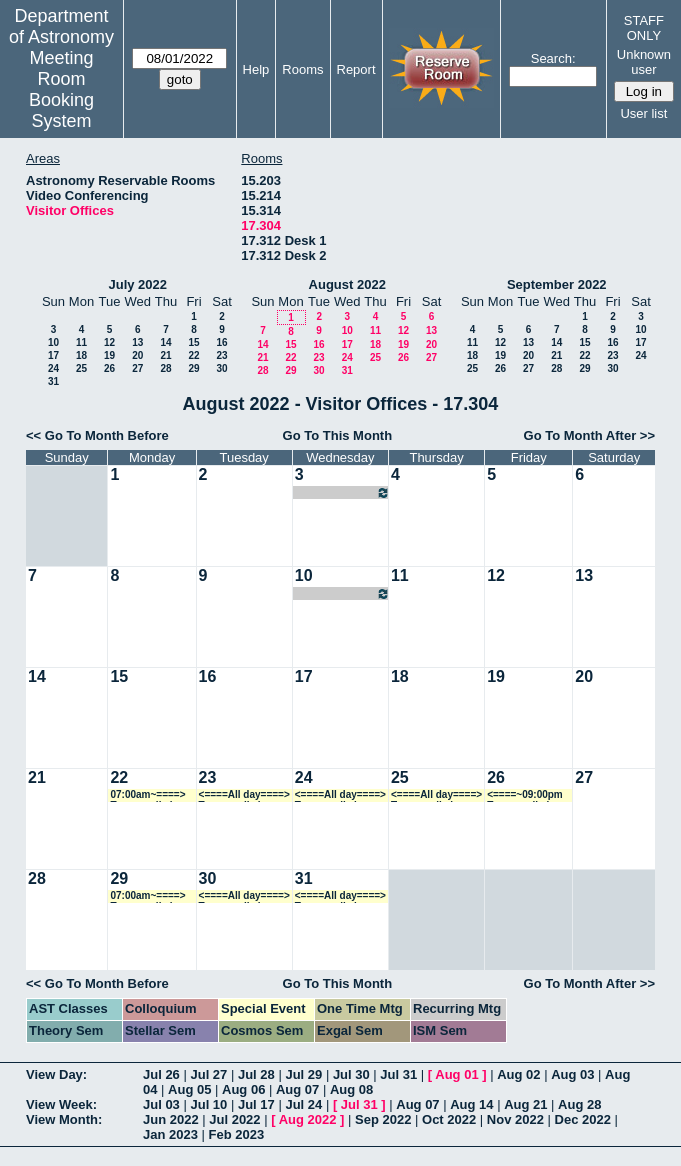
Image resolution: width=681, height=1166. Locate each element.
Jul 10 (208, 1104)
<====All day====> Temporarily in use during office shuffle (244, 795)
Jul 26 (161, 1074)
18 (81, 355)
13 (137, 342)
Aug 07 (297, 1089)
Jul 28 (256, 1074)
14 (165, 342)
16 (221, 342)
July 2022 (137, 284)
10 (53, 342)
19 (109, 355)
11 (81, 342)
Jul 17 (256, 1104)
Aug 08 (351, 1089)
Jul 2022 (234, 1119)
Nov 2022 (515, 1119)
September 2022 (557, 284)
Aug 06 (243, 1089)
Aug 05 (189, 1089)
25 (81, 368)
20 (137, 355)
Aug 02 (518, 1074)
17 (53, 355)
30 (221, 368)
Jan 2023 (170, 1134)
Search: (553, 58)
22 (193, 355)
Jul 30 (351, 1074)
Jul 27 (208, 1074)
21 (165, 355)
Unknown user (644, 62)
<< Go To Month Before (97, 435)
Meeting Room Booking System (61, 89)
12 (109, 342)
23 (221, 355)
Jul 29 (303, 1074)
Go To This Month (338, 435)
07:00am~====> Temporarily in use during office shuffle (150, 795)
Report (356, 69)
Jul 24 (303, 1104)
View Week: (61, 1104)
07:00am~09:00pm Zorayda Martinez (342, 492)
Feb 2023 (237, 1134)
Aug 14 (471, 1104)
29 (193, 368)
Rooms (302, 69)
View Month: (64, 1119)
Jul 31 (398, 1074)
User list (643, 113)
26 (109, 368)
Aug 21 (525, 1104)
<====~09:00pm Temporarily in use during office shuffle (527, 795)
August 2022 (347, 284)
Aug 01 (456, 1074)
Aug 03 (572, 1074)
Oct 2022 (449, 1119)
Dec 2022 (583, 1119)
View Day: (56, 1074)
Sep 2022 (383, 1119)
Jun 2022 (171, 1119)
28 (165, 368)
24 (53, 368)
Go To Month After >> (589, 435)
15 (193, 342)
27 (137, 368)
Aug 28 (579, 1104)
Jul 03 (161, 1104)
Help (256, 69)
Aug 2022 (308, 1119)
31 (53, 381)
